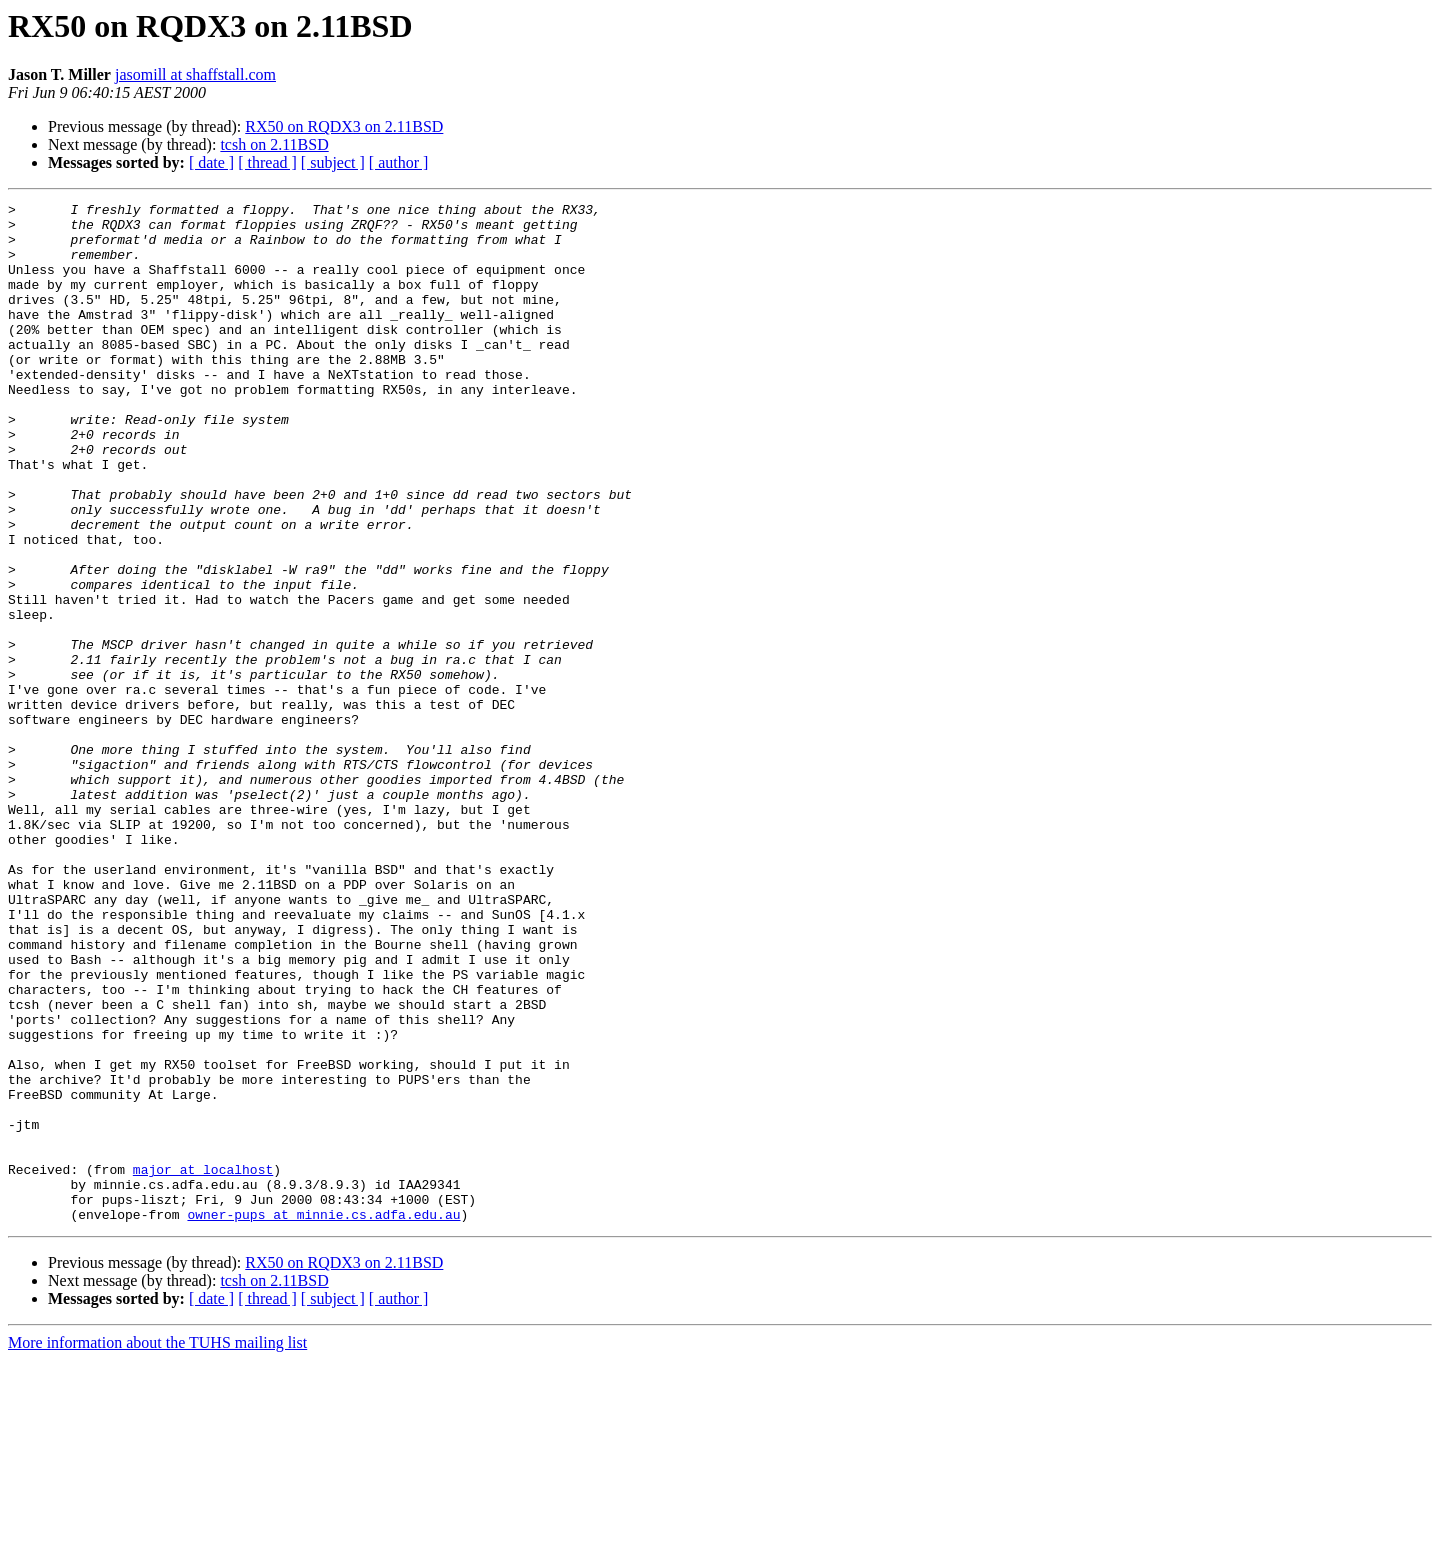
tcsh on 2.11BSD (274, 144)
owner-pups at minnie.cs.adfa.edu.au (323, 1418)
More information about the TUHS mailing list (157, 1546)
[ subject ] (333, 162)
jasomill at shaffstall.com (195, 74)
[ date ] (211, 162)
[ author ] (399, 162)
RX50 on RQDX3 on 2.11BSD (344, 126)
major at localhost (203, 1364)
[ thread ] (267, 162)
